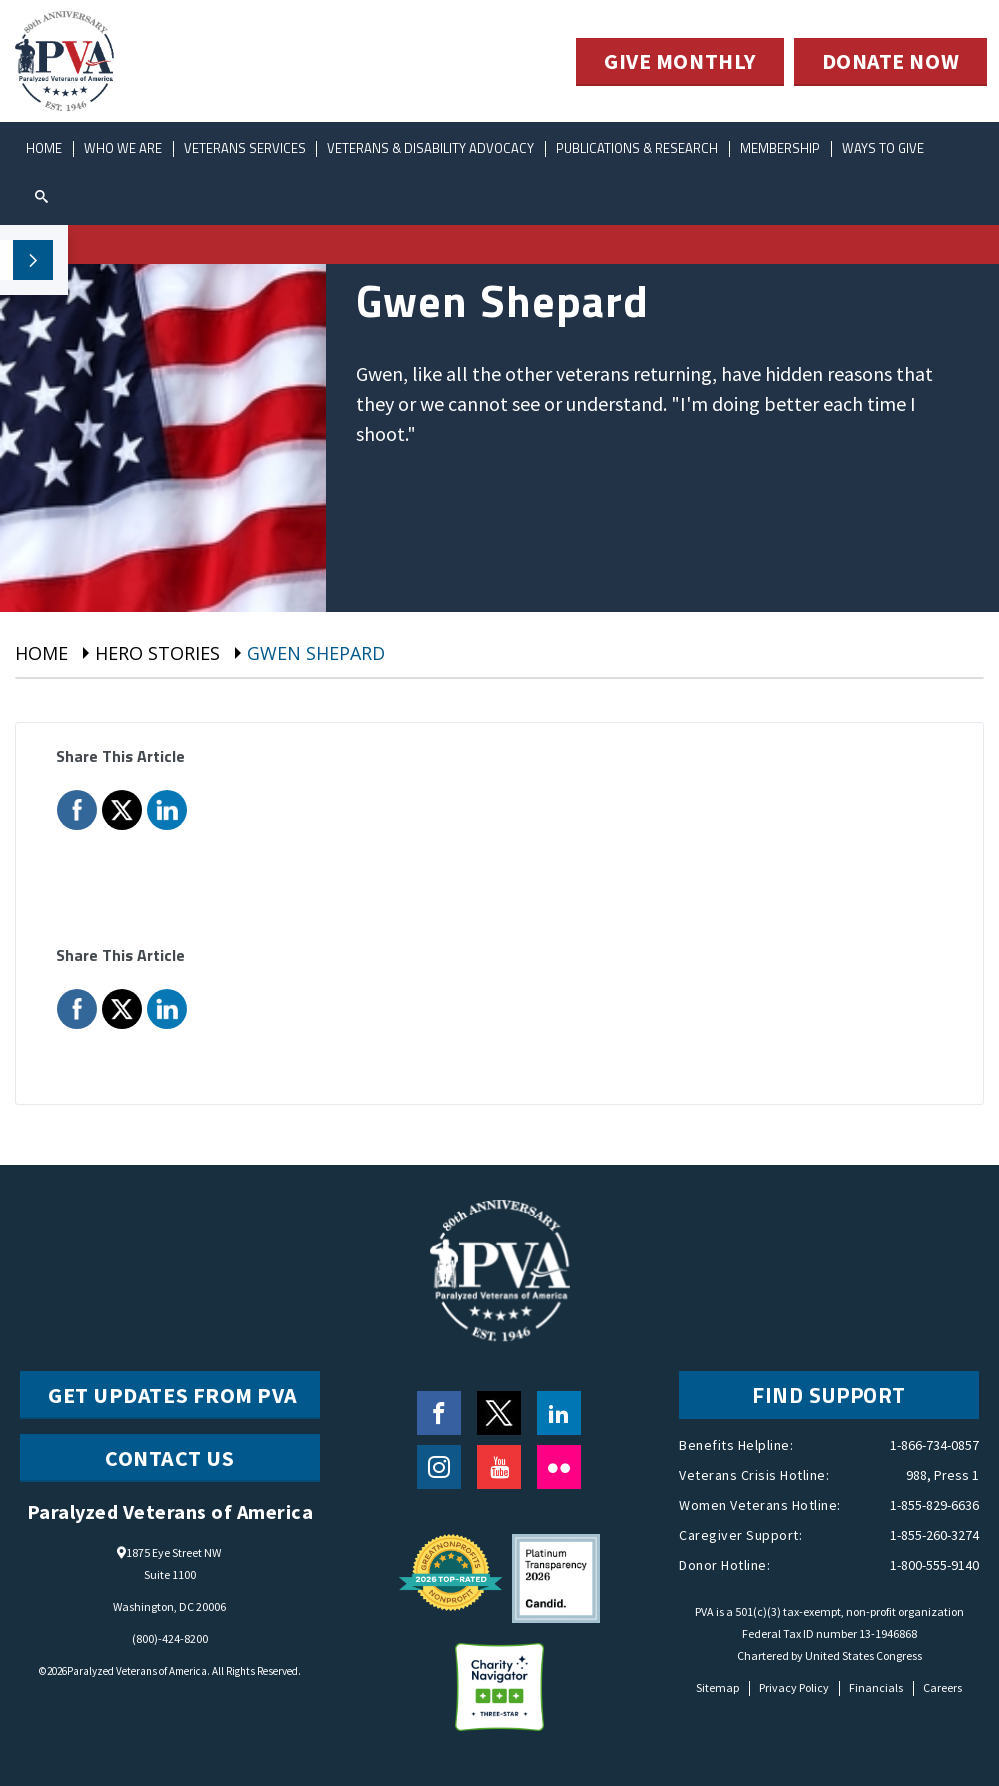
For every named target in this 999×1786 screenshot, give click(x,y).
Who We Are (123, 148)
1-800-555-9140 (934, 1565)
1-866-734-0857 (934, 1445)
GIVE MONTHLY (680, 62)
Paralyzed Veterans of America (137, 1671)
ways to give (884, 148)
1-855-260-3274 (934, 1535)
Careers (942, 1687)
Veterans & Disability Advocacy (431, 148)
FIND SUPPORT (829, 1395)
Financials (876, 1687)
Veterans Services (245, 148)
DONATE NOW (891, 62)
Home (44, 148)
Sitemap (717, 1687)
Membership (781, 148)
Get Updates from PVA (173, 1395)
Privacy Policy (794, 1687)
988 (916, 1475)
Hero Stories (157, 653)
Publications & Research (638, 148)
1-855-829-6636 (934, 1505)
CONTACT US (170, 1458)
